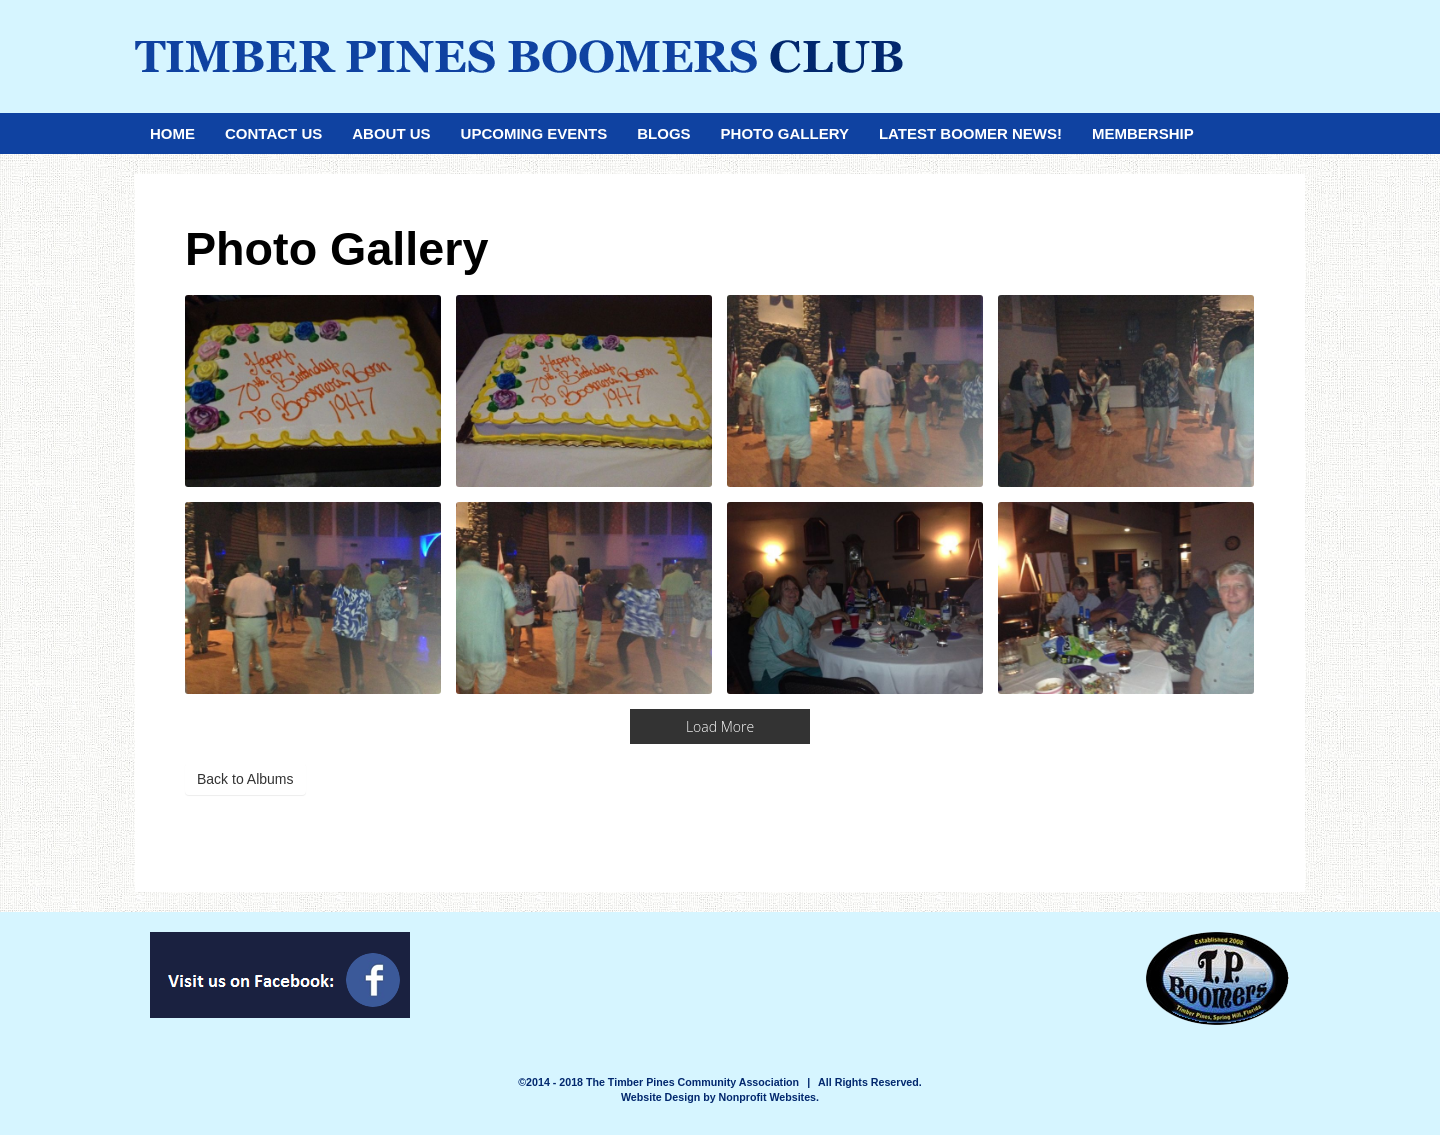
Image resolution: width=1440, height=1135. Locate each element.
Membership (1143, 133)
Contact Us (273, 133)
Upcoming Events (534, 133)
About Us (391, 133)
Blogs (663, 133)
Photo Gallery (785, 133)
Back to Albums (245, 779)
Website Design (662, 1097)
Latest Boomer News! (970, 133)
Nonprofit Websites (768, 1097)
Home (172, 133)
